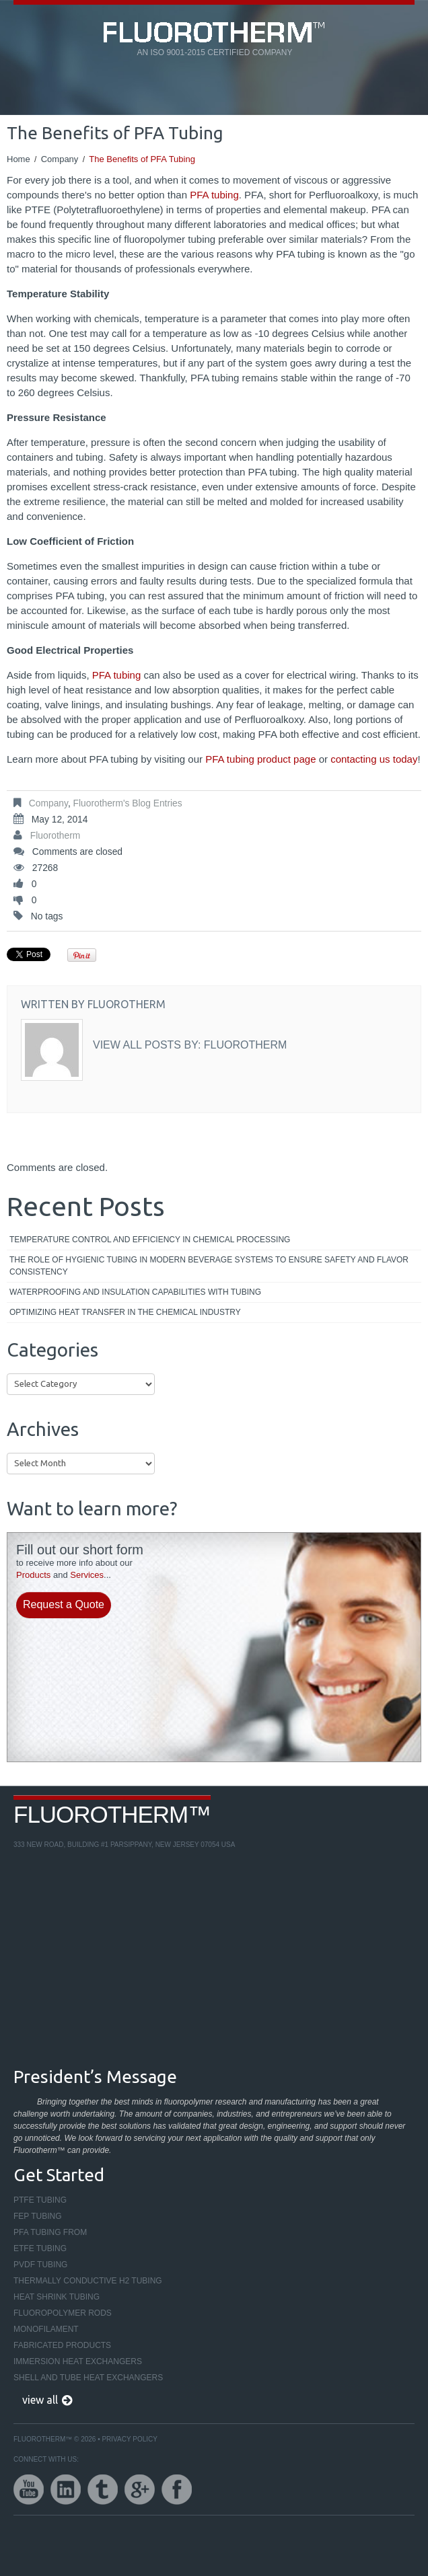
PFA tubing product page (260, 759)
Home (18, 159)
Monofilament (46, 2329)
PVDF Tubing (40, 2264)
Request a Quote (63, 1604)
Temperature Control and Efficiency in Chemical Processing (149, 1239)
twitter (102, 2489)
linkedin (65, 2489)
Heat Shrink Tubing (56, 2297)
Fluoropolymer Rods (62, 2313)
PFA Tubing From (50, 2232)
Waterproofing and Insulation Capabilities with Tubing (135, 1292)
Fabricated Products (62, 2345)
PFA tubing (214, 194)
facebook (177, 2489)
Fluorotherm (55, 836)
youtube (28, 2489)
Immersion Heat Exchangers (77, 2361)
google (139, 2489)
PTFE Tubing (40, 2200)
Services (87, 1575)
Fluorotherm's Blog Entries (127, 803)
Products (33, 1575)
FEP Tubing (37, 2216)
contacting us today (373, 759)
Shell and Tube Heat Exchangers (88, 2377)
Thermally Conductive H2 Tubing (87, 2280)
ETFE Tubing (40, 2248)
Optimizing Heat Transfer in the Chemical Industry (125, 1312)
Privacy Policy (129, 2439)
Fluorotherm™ (112, 1814)
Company (60, 159)
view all (40, 2400)
